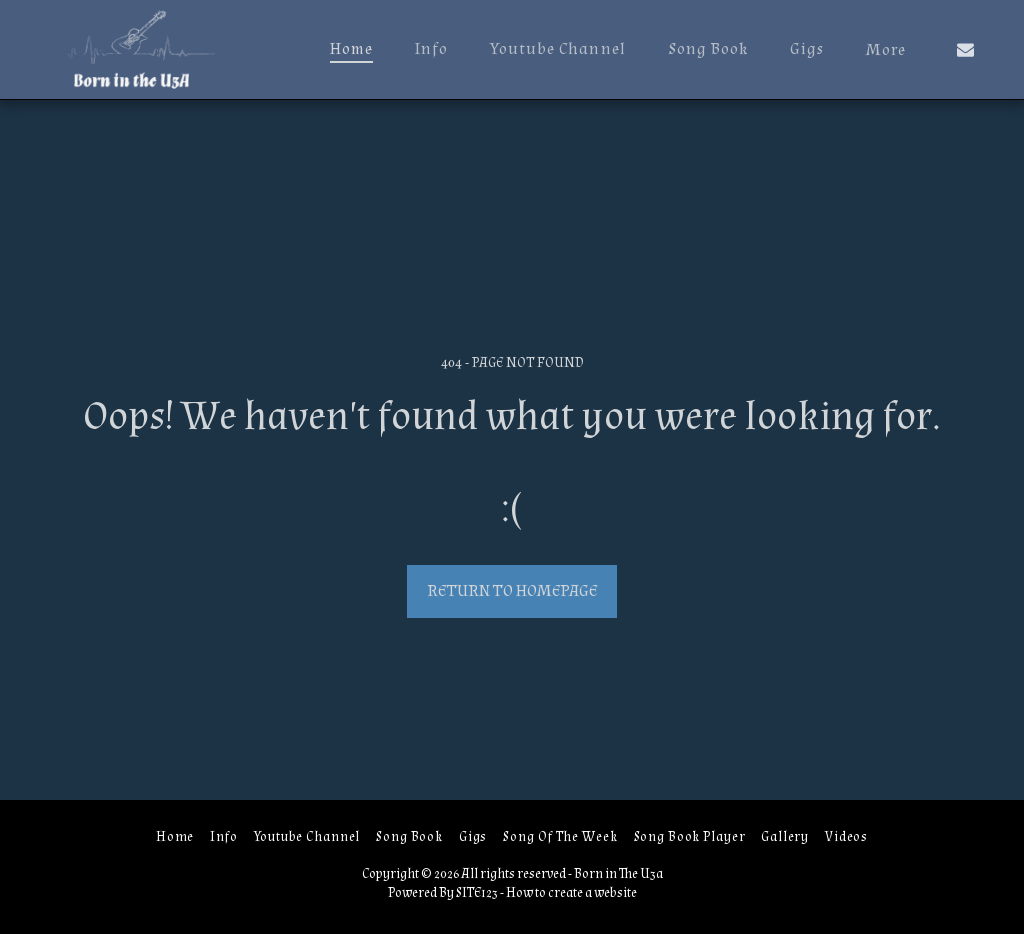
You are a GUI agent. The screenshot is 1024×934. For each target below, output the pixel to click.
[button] (965, 49)
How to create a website (571, 893)
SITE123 (477, 893)
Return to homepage (512, 591)
